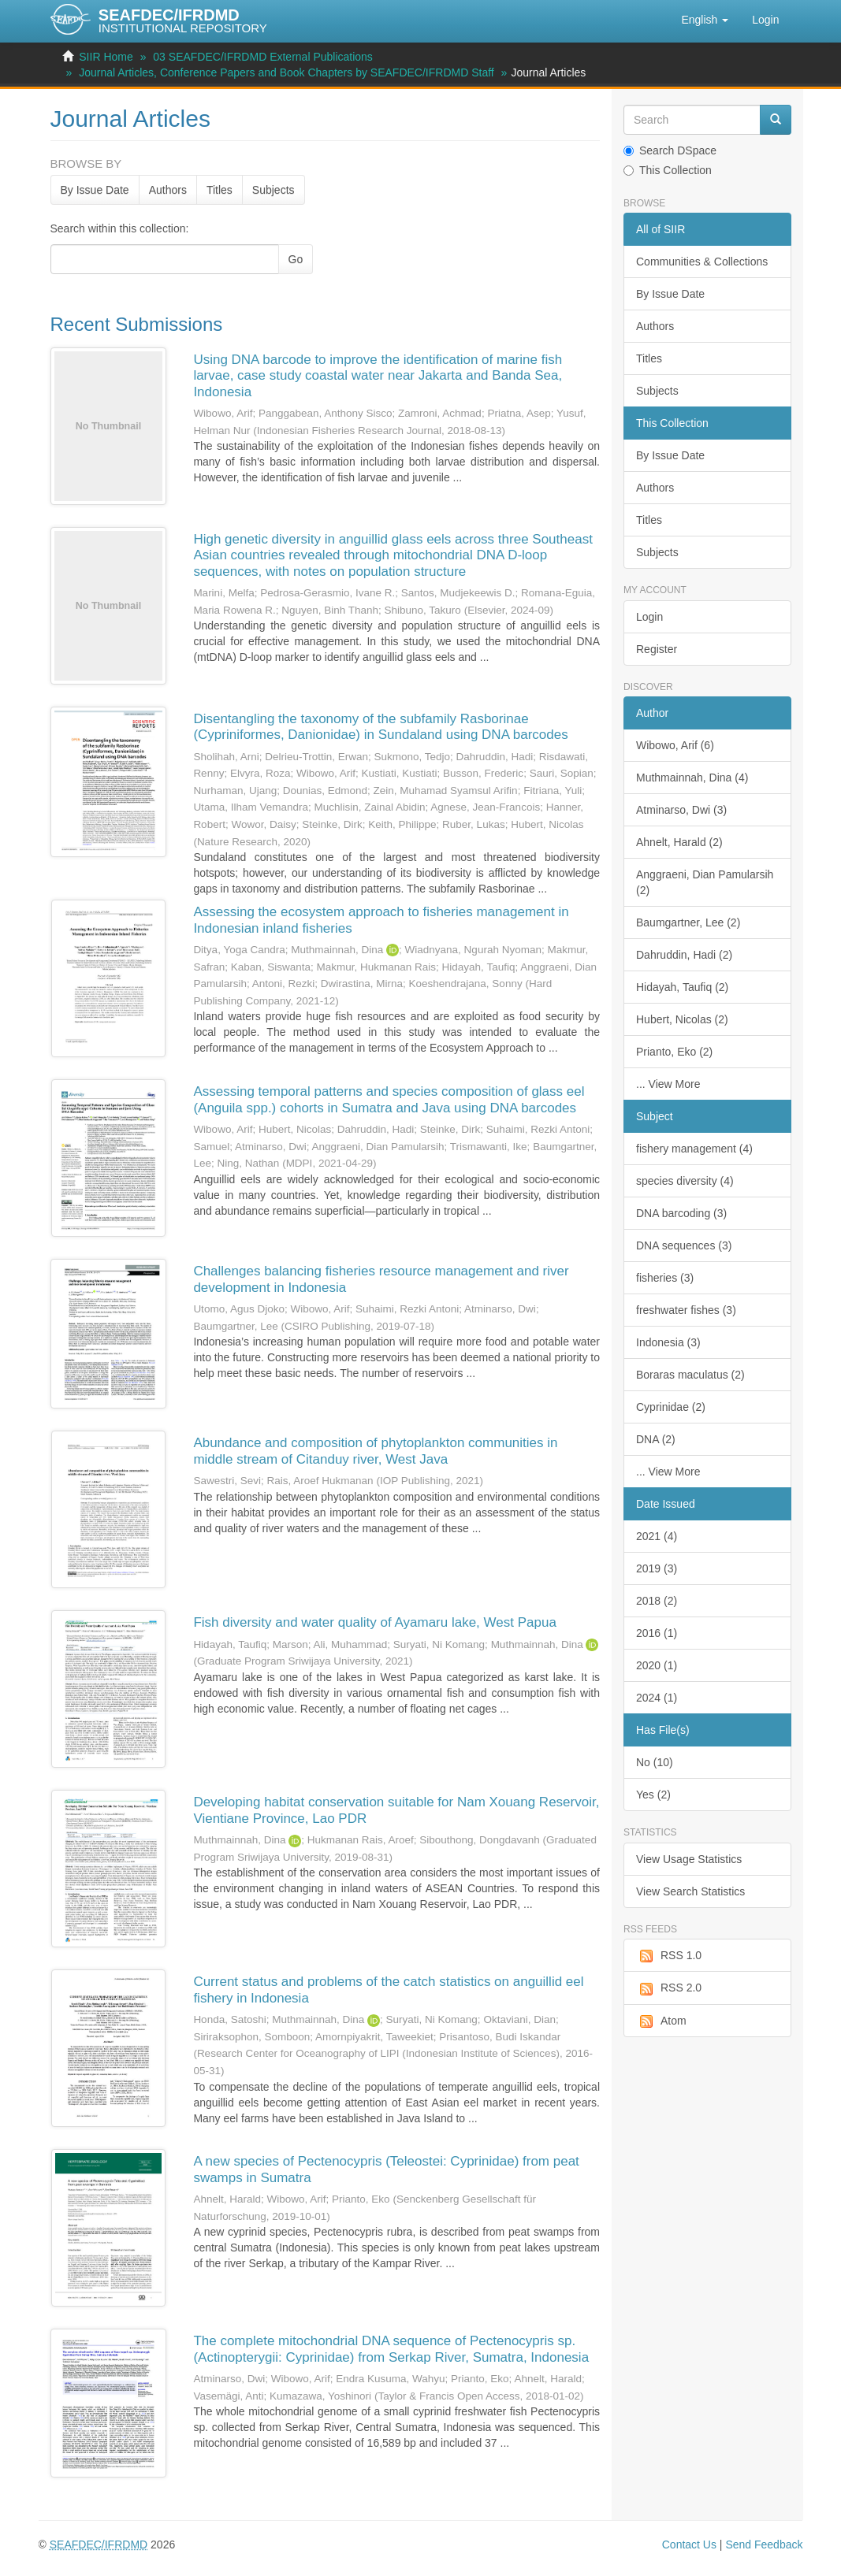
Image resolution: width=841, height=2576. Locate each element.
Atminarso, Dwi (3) (681, 810)
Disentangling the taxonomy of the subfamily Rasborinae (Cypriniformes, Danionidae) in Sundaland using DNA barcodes (380, 726)
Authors (168, 190)
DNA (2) (655, 1439)
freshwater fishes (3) (686, 1310)
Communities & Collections (702, 261)
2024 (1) (656, 1697)
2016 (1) (656, 1633)
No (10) (654, 1762)
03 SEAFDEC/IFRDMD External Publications (263, 56)
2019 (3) (656, 1568)
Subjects (273, 190)
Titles (220, 190)
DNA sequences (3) (683, 1245)
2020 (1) (656, 1665)
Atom (661, 2021)
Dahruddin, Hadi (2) (684, 954)
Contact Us (689, 2544)
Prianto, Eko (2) (674, 1051)
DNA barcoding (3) (681, 1213)
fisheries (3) (665, 1277)
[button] (704, 19)
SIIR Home (105, 56)
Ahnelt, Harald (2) (679, 842)
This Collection (667, 170)
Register (656, 649)
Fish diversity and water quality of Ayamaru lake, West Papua (374, 1622)
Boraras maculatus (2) (690, 1374)
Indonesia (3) (668, 1342)
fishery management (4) (694, 1148)
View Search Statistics (690, 1891)
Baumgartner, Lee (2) (688, 922)
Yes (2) (653, 1794)
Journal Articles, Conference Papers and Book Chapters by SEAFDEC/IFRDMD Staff (286, 72)
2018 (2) (656, 1600)
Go (295, 259)
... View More (668, 1084)
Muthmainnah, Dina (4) (692, 777)
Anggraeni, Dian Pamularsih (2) (704, 882)
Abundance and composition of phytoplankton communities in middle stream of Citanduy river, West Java (375, 1450)
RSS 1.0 (668, 1956)
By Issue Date (95, 190)
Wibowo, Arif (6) (675, 745)
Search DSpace (669, 150)
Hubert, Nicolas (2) (682, 1019)
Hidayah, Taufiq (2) (682, 987)
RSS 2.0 (668, 1988)
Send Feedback (763, 2544)
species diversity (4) (685, 1181)
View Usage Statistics (689, 1859)
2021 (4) (656, 1536)
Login (649, 617)
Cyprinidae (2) (670, 1407)
